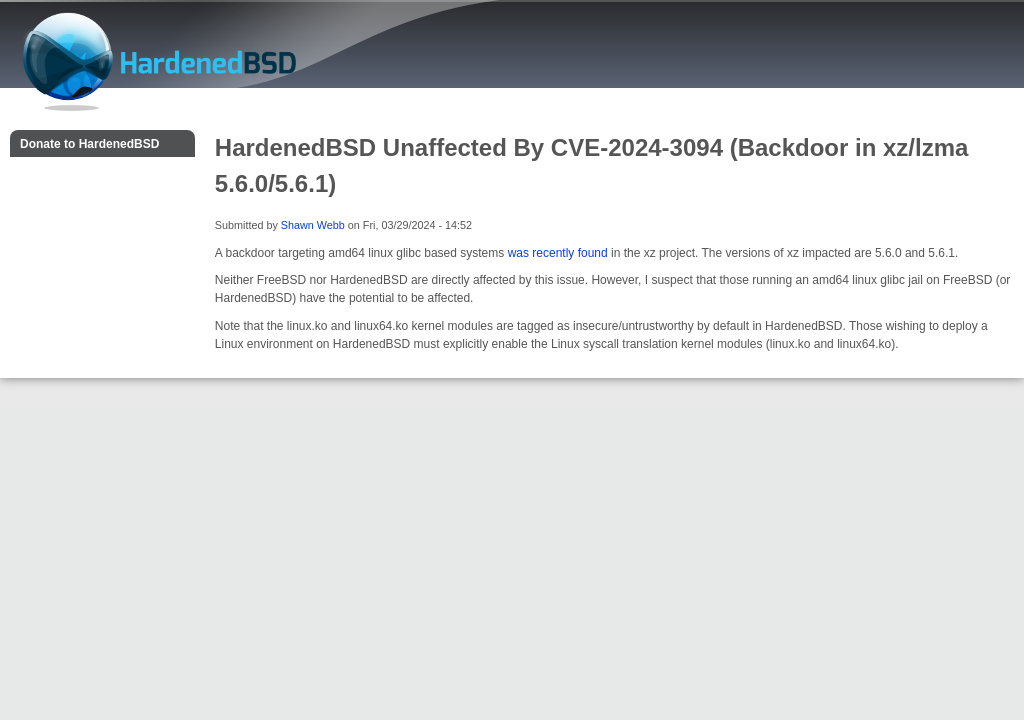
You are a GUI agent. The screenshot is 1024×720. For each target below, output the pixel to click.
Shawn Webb (313, 225)
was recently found (558, 253)
